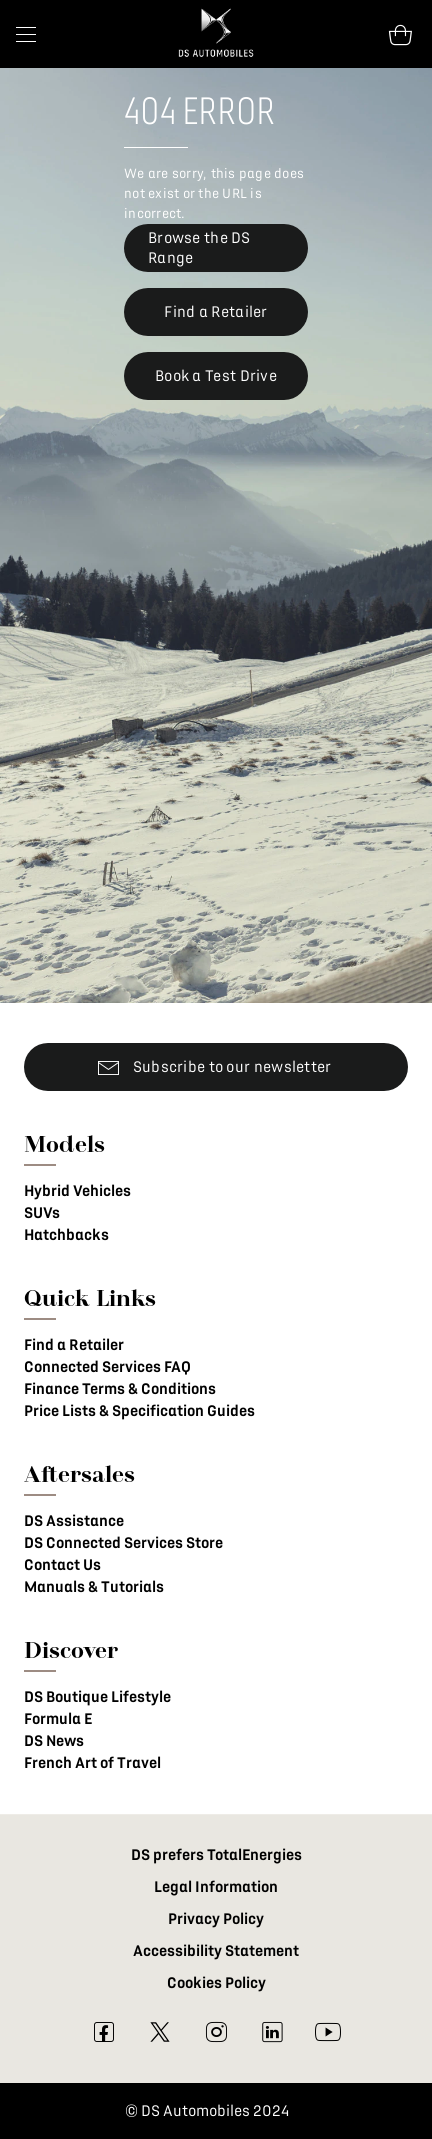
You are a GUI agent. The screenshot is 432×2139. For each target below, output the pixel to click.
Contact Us (62, 1565)
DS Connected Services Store (123, 1543)
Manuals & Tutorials (94, 1587)
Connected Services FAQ (107, 1367)
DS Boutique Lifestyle (97, 1697)
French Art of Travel (92, 1763)
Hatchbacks (66, 1235)
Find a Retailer (74, 1345)
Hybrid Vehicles (77, 1191)
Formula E (58, 1719)
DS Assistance (74, 1521)
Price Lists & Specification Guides (139, 1411)
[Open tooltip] (400, 34)
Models (64, 1143)
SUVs (42, 1213)
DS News (54, 1741)
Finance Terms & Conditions (120, 1389)
